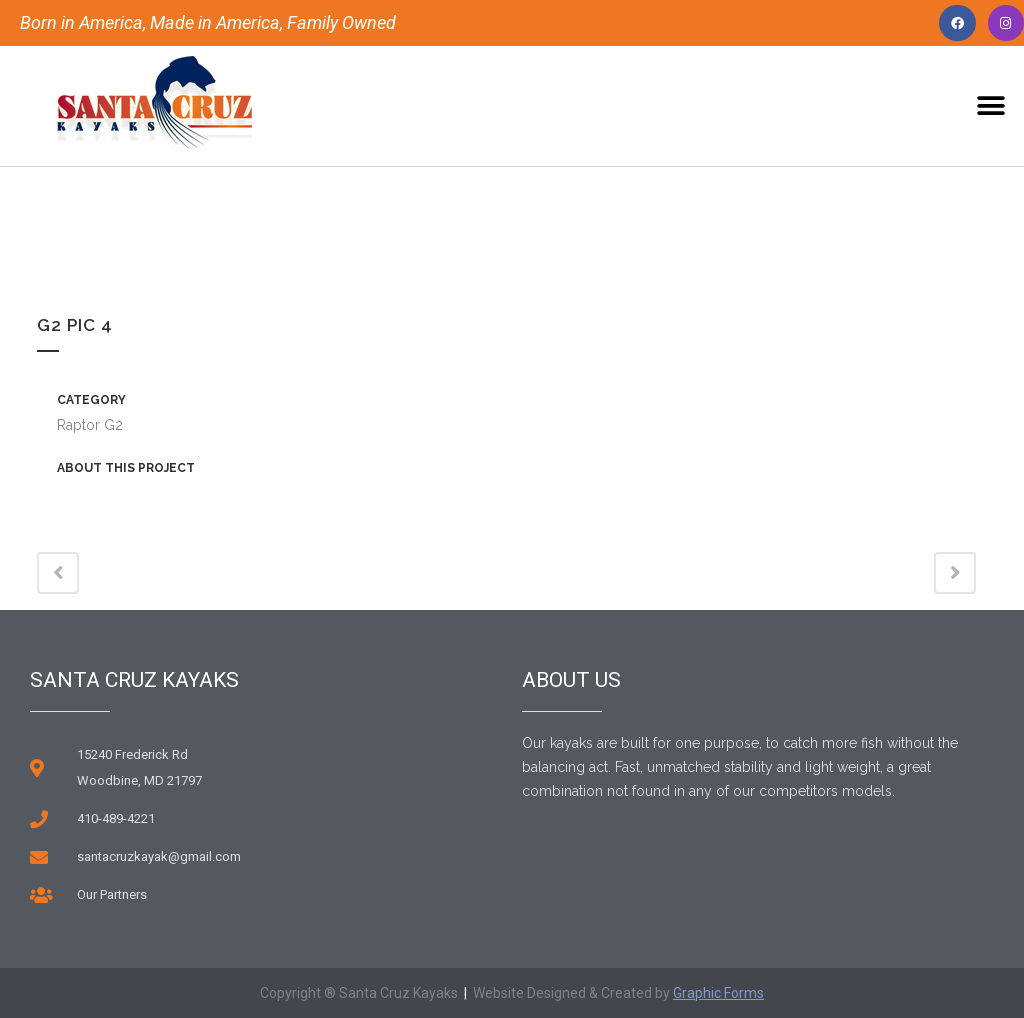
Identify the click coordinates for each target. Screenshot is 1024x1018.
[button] (991, 106)
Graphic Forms (718, 993)
